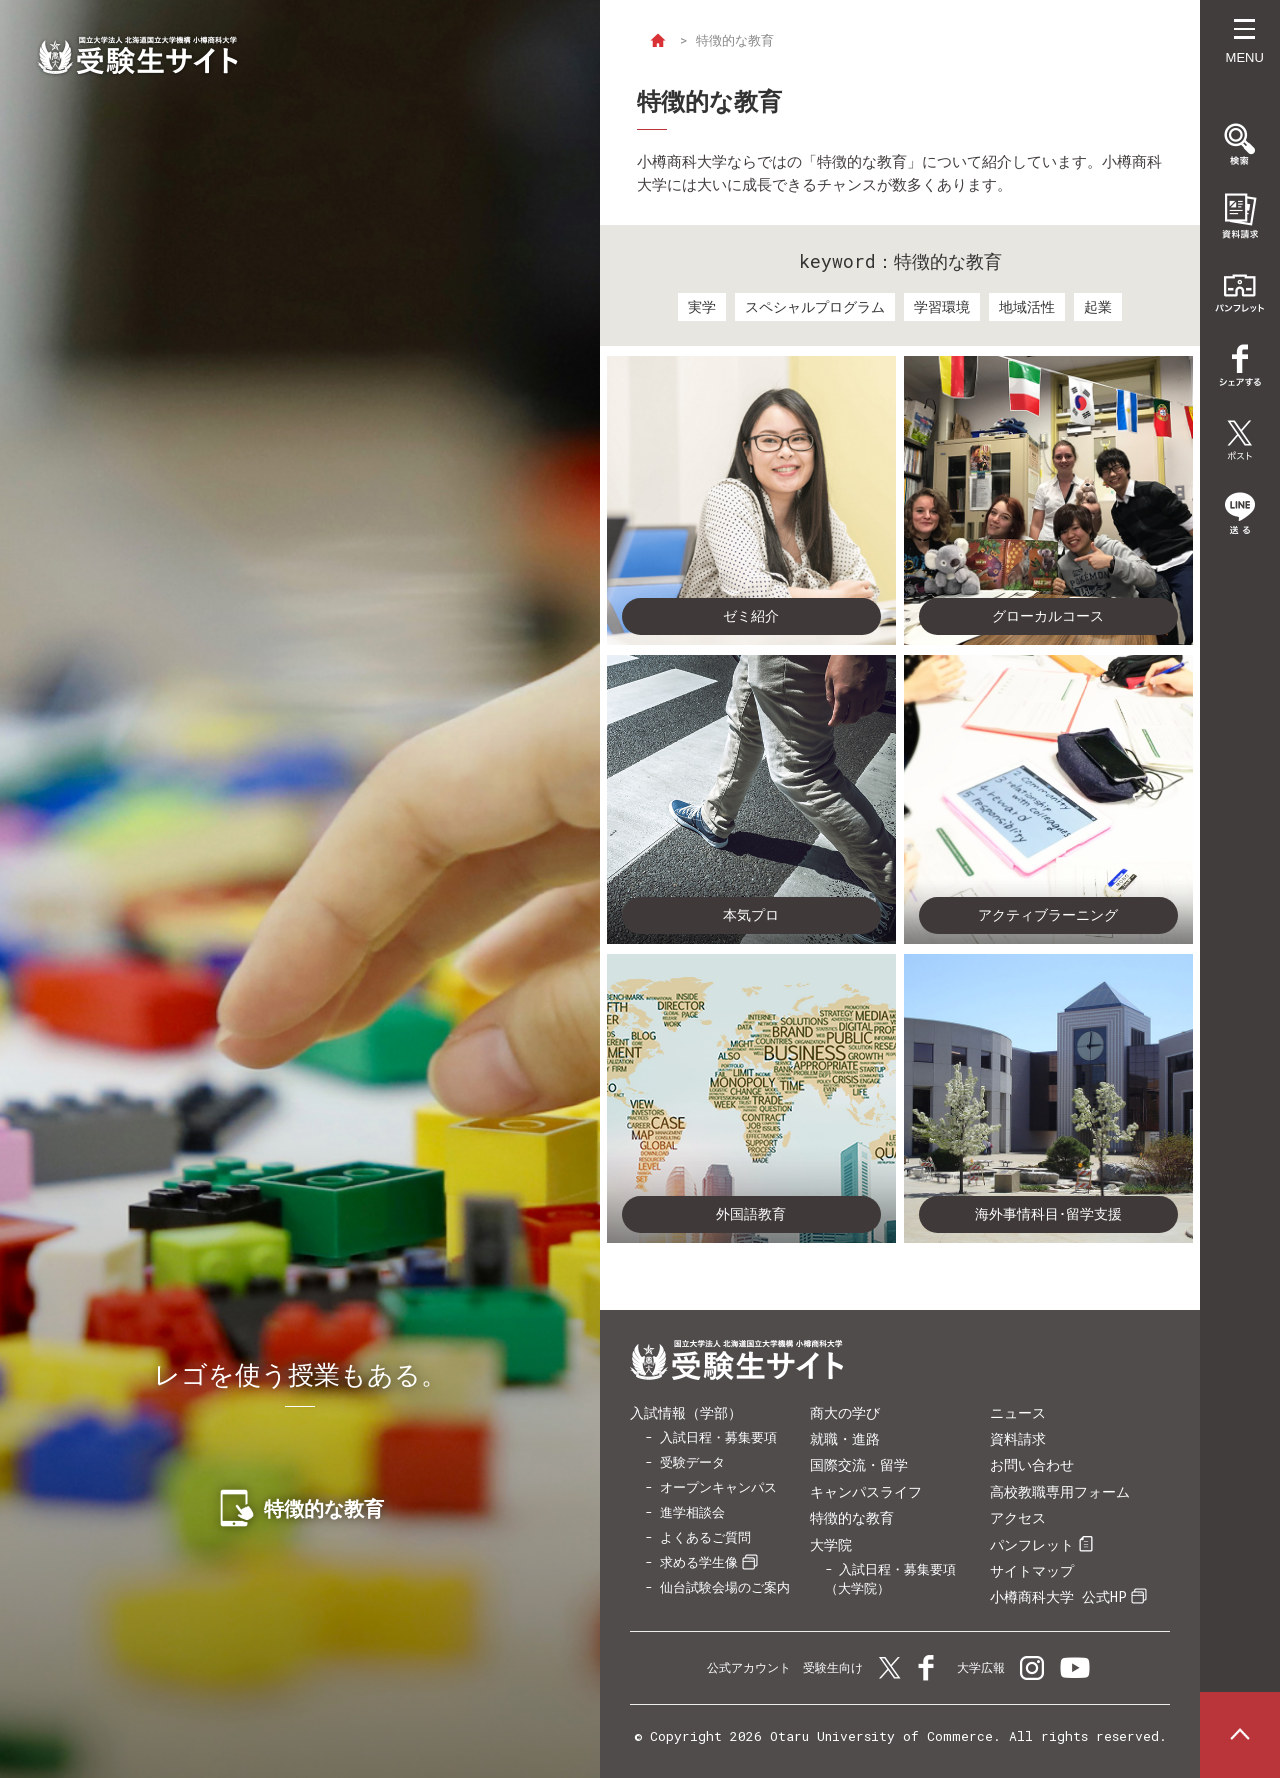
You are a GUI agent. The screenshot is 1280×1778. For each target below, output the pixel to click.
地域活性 (1027, 306)
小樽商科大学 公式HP (1058, 1596)
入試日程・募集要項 (718, 1437)
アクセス (1018, 1517)
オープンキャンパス (718, 1487)
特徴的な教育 (852, 1517)
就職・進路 (845, 1438)
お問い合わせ (1032, 1464)
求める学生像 (699, 1562)
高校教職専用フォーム (1060, 1491)
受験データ (692, 1462)
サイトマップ (1032, 1570)
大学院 (831, 1544)
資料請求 (1018, 1438)
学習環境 (942, 306)
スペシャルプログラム (815, 306)
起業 (1098, 306)
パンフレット (1032, 1544)
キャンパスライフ (866, 1491)
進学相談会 (692, 1512)
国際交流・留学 (859, 1464)
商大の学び (845, 1412)
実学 (702, 306)
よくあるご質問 (705, 1537)
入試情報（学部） (686, 1412)
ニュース (1018, 1412)
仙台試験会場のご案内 (725, 1587)
